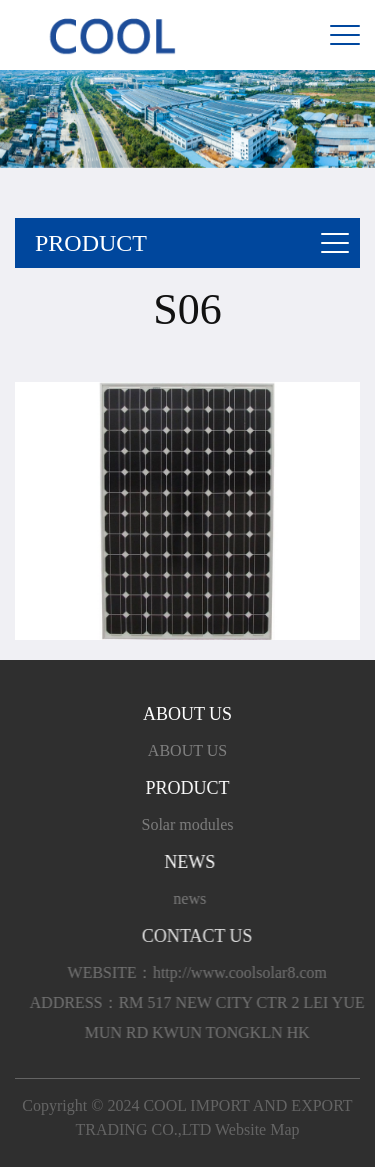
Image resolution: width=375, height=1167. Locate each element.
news (192, 898)
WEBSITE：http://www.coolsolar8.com (202, 972)
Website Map (257, 1129)
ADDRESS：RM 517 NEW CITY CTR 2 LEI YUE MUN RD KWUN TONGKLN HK (202, 1017)
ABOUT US (187, 750)
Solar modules (188, 824)
